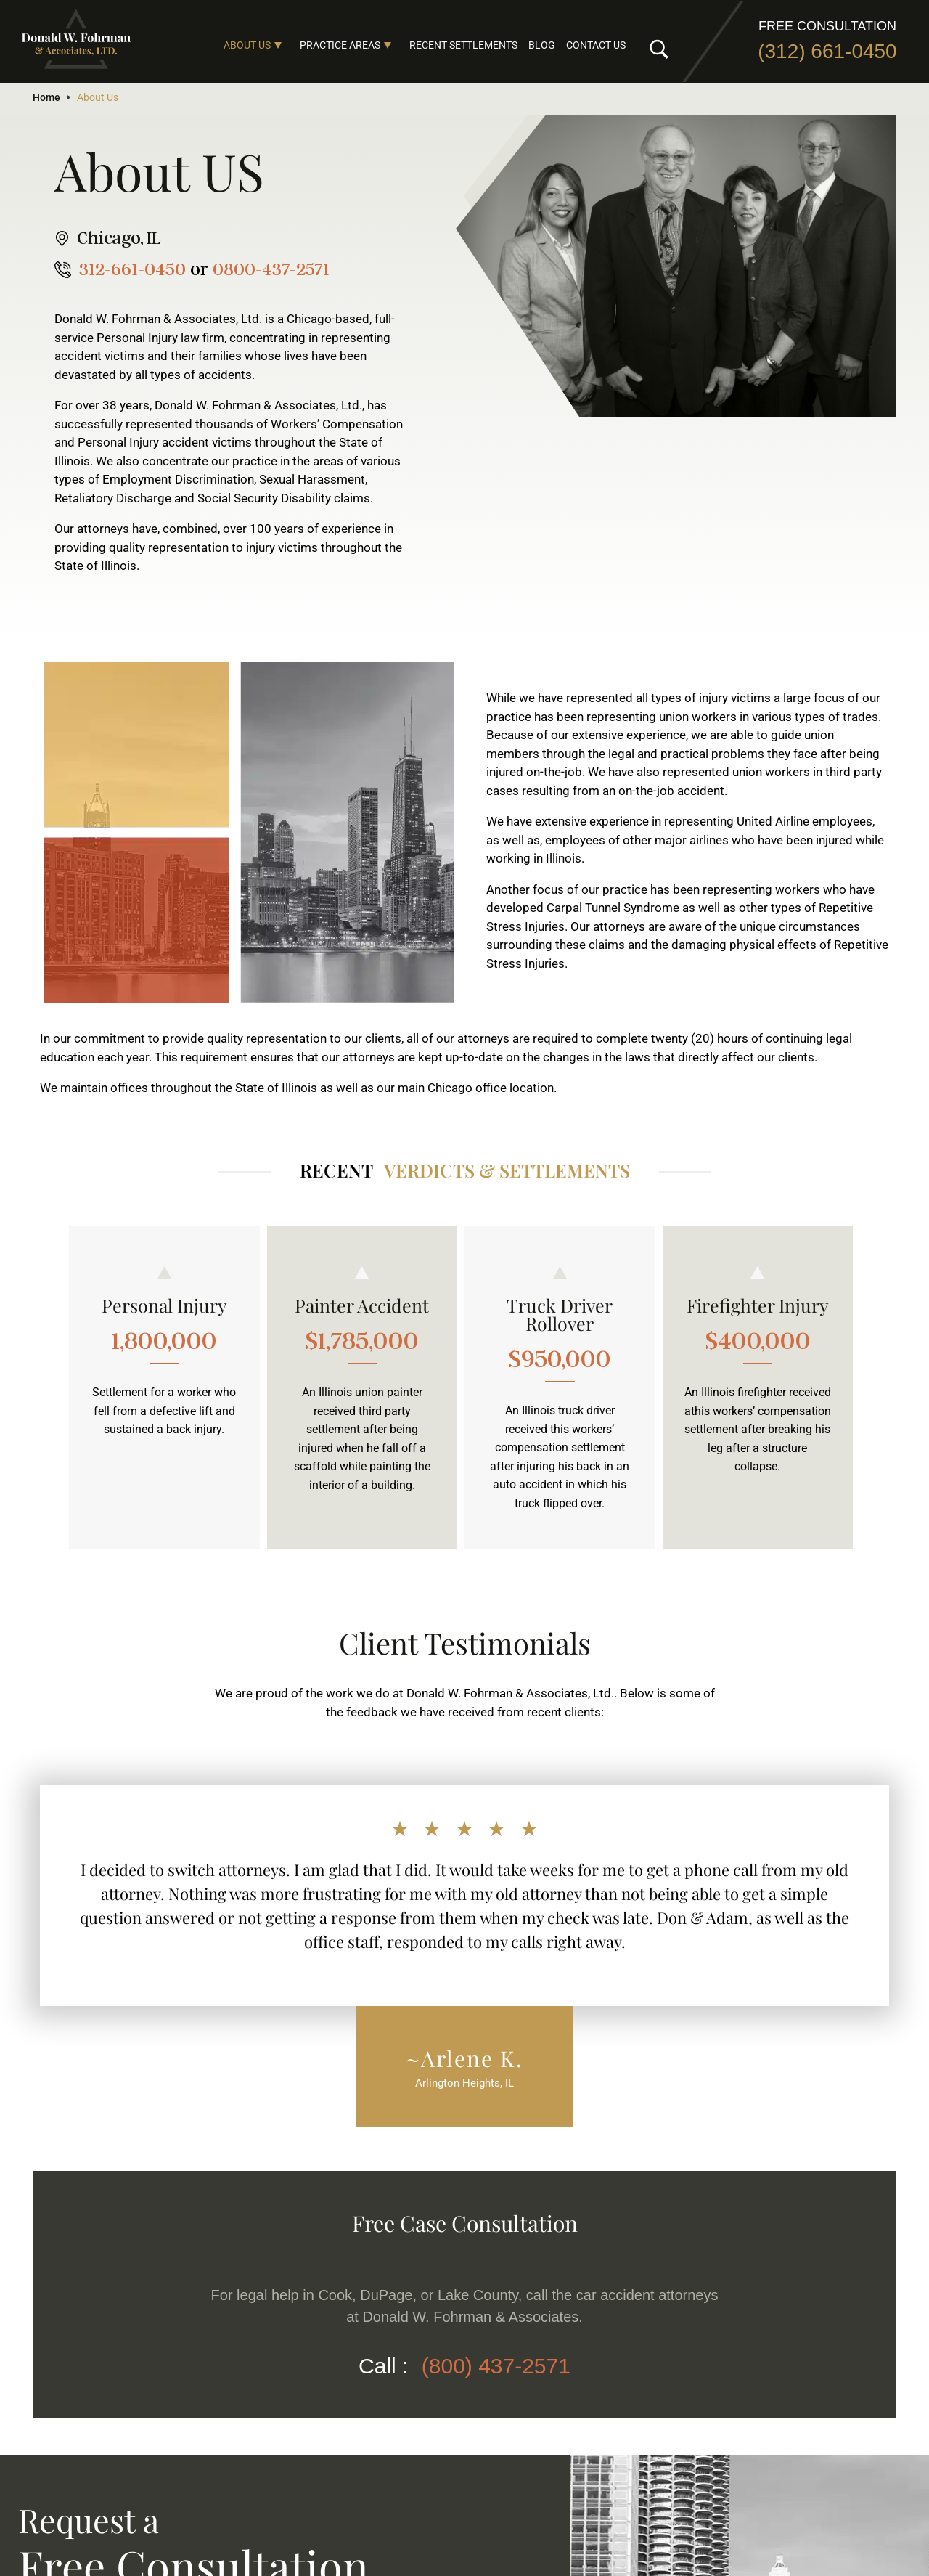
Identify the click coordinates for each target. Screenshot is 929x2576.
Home (46, 97)
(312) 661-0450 (827, 51)
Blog (541, 45)
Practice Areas (340, 45)
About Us (247, 45)
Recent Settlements (463, 45)
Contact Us (596, 45)
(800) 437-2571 (496, 2366)
